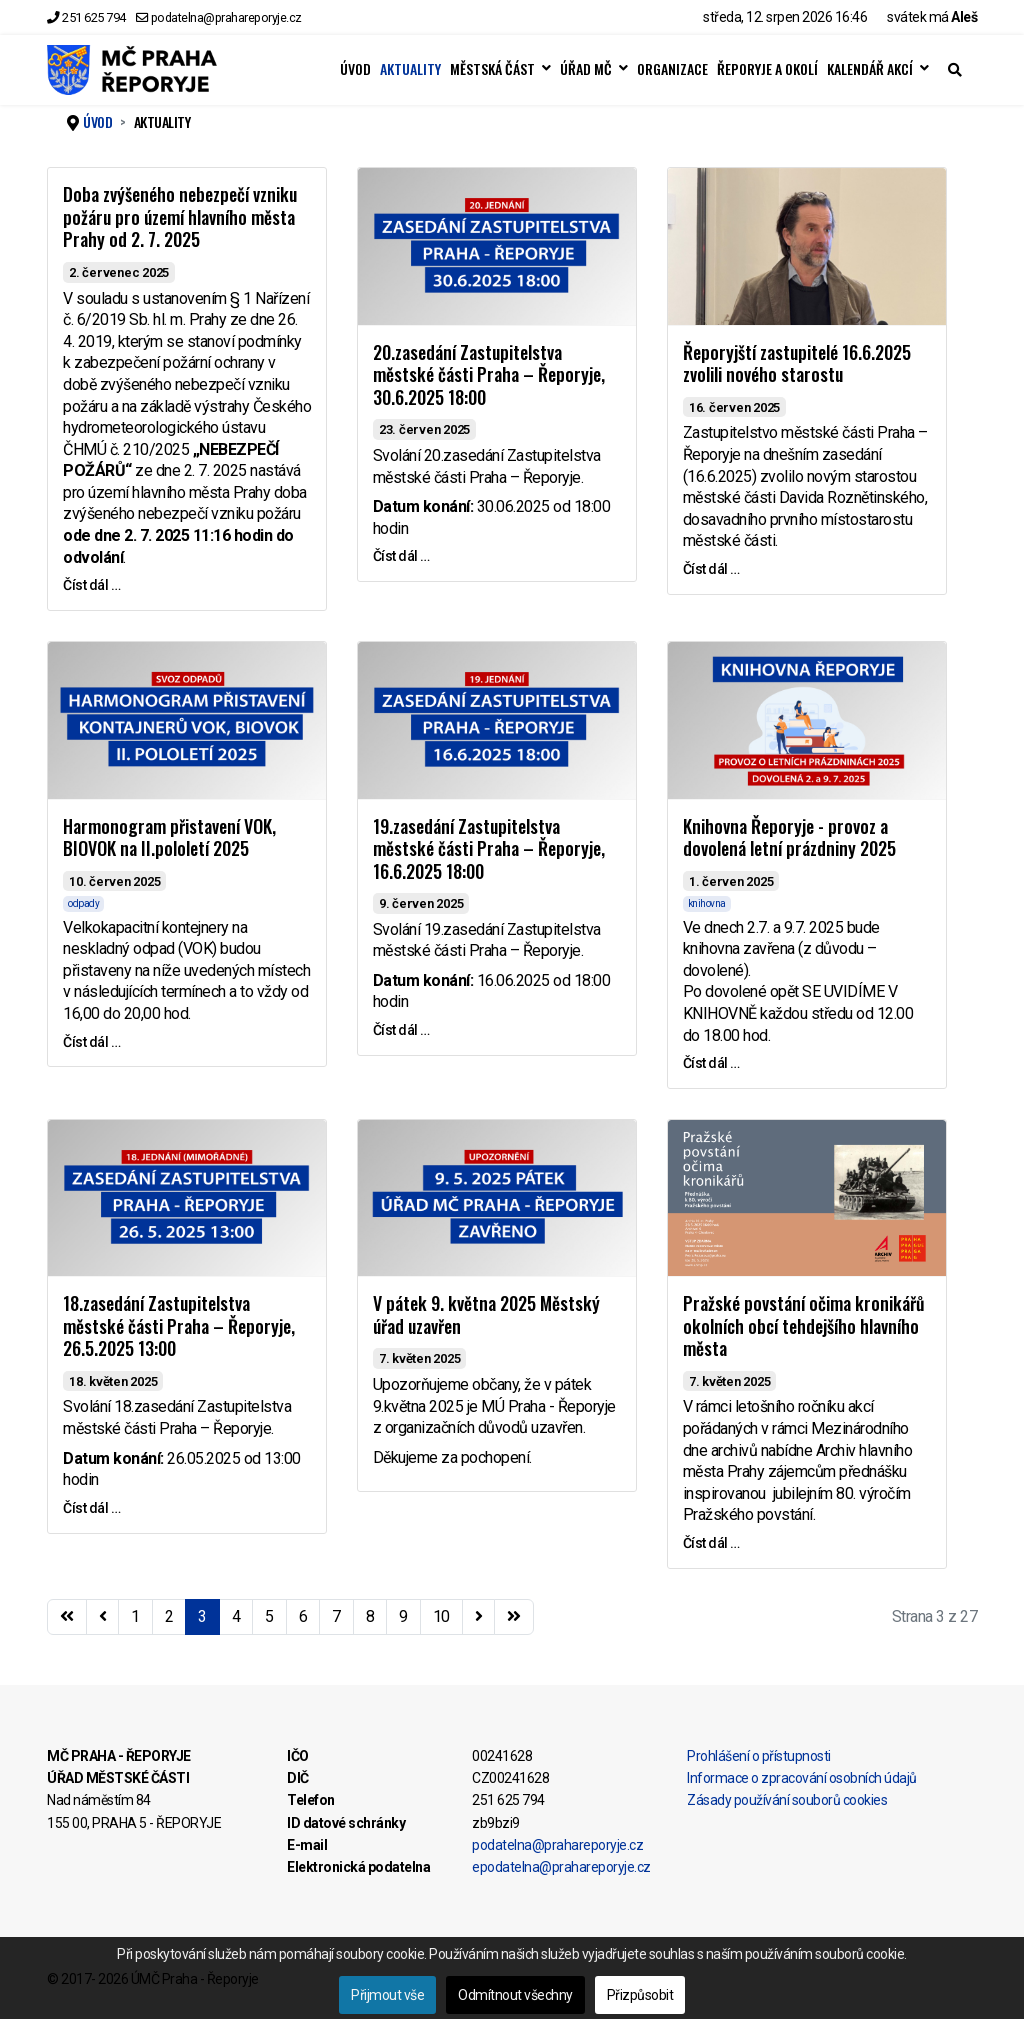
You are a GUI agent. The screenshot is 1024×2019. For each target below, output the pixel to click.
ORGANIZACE (672, 69)
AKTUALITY (410, 69)
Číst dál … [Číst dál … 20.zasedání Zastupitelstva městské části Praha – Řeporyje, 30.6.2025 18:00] (401, 556)
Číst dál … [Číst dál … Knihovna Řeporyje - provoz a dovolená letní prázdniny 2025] (711, 1063)
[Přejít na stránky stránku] (103, 1617)
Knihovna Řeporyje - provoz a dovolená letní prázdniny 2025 (789, 837)
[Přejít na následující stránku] (479, 1617)
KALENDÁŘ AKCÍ (870, 69)
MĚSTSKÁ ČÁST (492, 69)
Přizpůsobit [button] (640, 1995)
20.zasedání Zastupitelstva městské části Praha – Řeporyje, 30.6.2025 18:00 (489, 374)
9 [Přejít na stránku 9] (403, 1616)
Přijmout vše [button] (387, 1995)
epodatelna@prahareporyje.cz (561, 1867)
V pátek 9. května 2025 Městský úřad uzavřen (486, 1314)
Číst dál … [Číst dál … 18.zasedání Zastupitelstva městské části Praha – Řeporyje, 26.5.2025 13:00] (91, 1508)
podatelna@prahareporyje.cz (226, 17)
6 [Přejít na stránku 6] (303, 1616)
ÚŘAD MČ (586, 69)
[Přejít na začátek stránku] (67, 1617)
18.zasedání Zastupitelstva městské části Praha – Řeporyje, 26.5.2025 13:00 (179, 1325)
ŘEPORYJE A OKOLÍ (767, 69)
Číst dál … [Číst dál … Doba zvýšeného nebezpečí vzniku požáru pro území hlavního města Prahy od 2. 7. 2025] (91, 585)
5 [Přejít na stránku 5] (269, 1616)
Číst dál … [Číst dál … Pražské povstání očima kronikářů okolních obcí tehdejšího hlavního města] (711, 1543)
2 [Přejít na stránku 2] (169, 1616)
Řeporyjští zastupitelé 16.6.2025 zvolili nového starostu (797, 363)
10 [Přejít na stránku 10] (441, 1616)
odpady (83, 903)
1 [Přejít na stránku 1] (135, 1616)
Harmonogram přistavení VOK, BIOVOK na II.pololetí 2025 (169, 837)
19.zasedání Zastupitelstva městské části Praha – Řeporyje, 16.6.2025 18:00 (489, 848)
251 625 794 (94, 17)
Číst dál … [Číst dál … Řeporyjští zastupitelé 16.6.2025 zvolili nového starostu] (711, 569)
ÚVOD (355, 69)
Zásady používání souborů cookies (787, 1800)
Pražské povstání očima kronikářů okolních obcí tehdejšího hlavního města (804, 1325)
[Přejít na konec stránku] (514, 1617)
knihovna (707, 903)
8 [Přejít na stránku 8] (370, 1616)
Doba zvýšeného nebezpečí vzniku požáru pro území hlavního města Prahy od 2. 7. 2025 (180, 216)
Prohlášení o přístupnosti (759, 1756)
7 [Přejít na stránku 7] (336, 1616)
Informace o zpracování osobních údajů (802, 1778)
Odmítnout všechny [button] (515, 1995)
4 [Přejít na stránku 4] (236, 1616)
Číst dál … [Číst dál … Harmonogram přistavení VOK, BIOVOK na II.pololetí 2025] (91, 1042)
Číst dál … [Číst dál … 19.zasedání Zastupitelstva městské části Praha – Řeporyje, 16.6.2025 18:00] (401, 1030)
